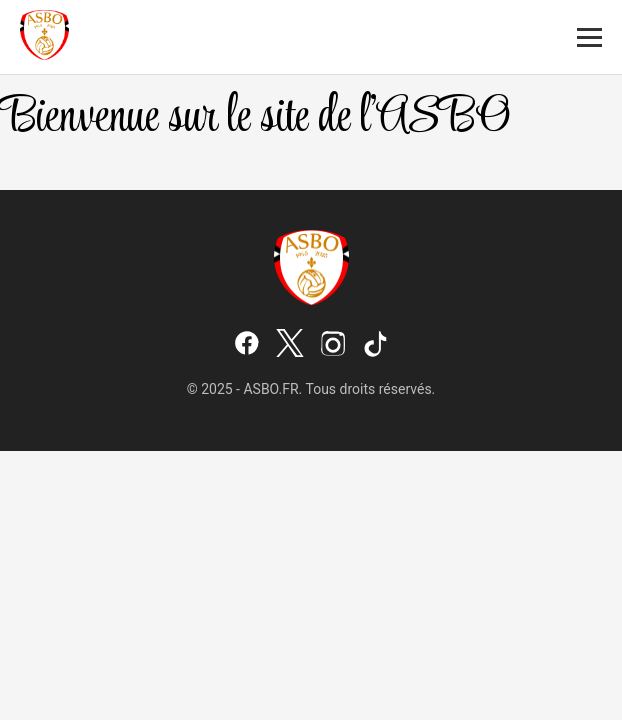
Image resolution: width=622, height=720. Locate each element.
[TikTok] (376, 345)
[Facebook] (247, 345)
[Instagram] (333, 345)
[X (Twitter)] (290, 345)
